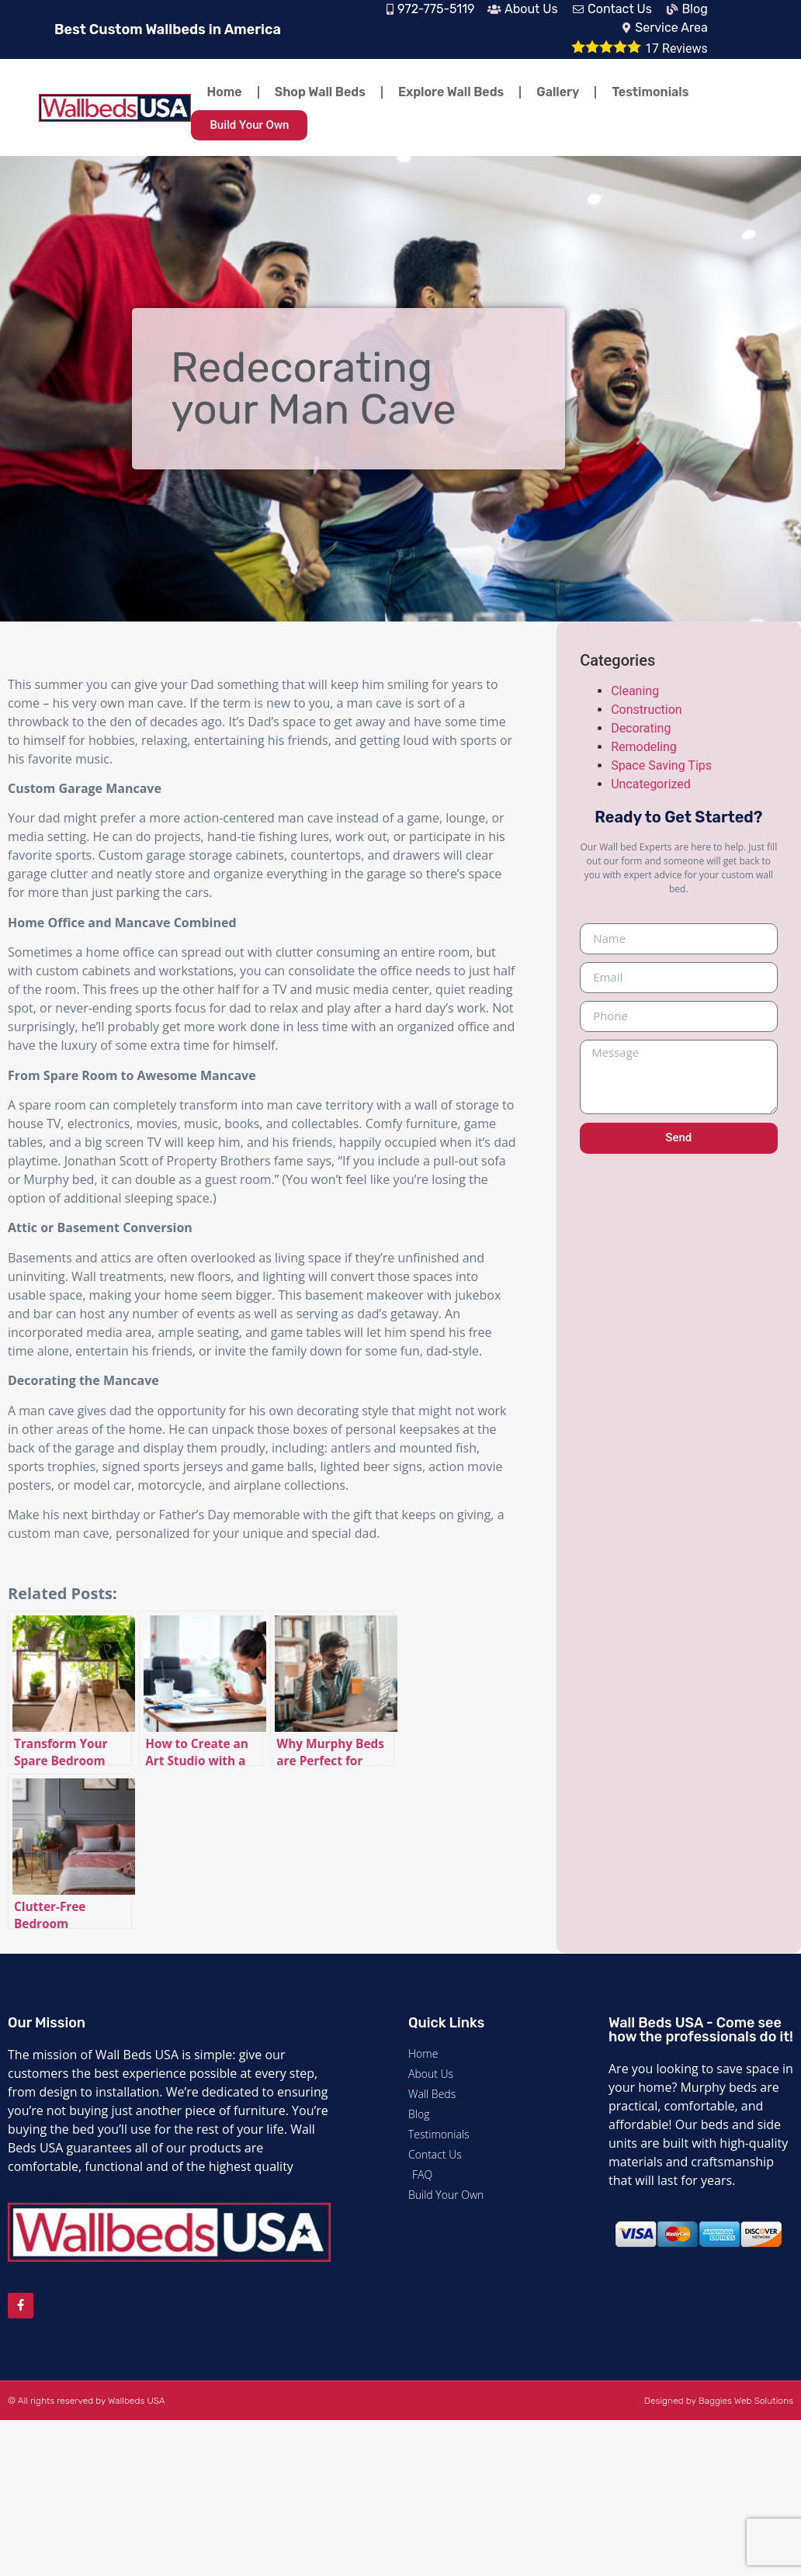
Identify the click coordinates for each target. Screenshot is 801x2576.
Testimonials (650, 92)
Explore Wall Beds (451, 92)
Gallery (557, 92)
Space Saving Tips (661, 765)
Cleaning (635, 691)
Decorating (641, 728)
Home (223, 92)
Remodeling (644, 746)
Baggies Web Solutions (746, 2400)
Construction (646, 709)
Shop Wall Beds (320, 92)
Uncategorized (651, 784)
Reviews (676, 48)
